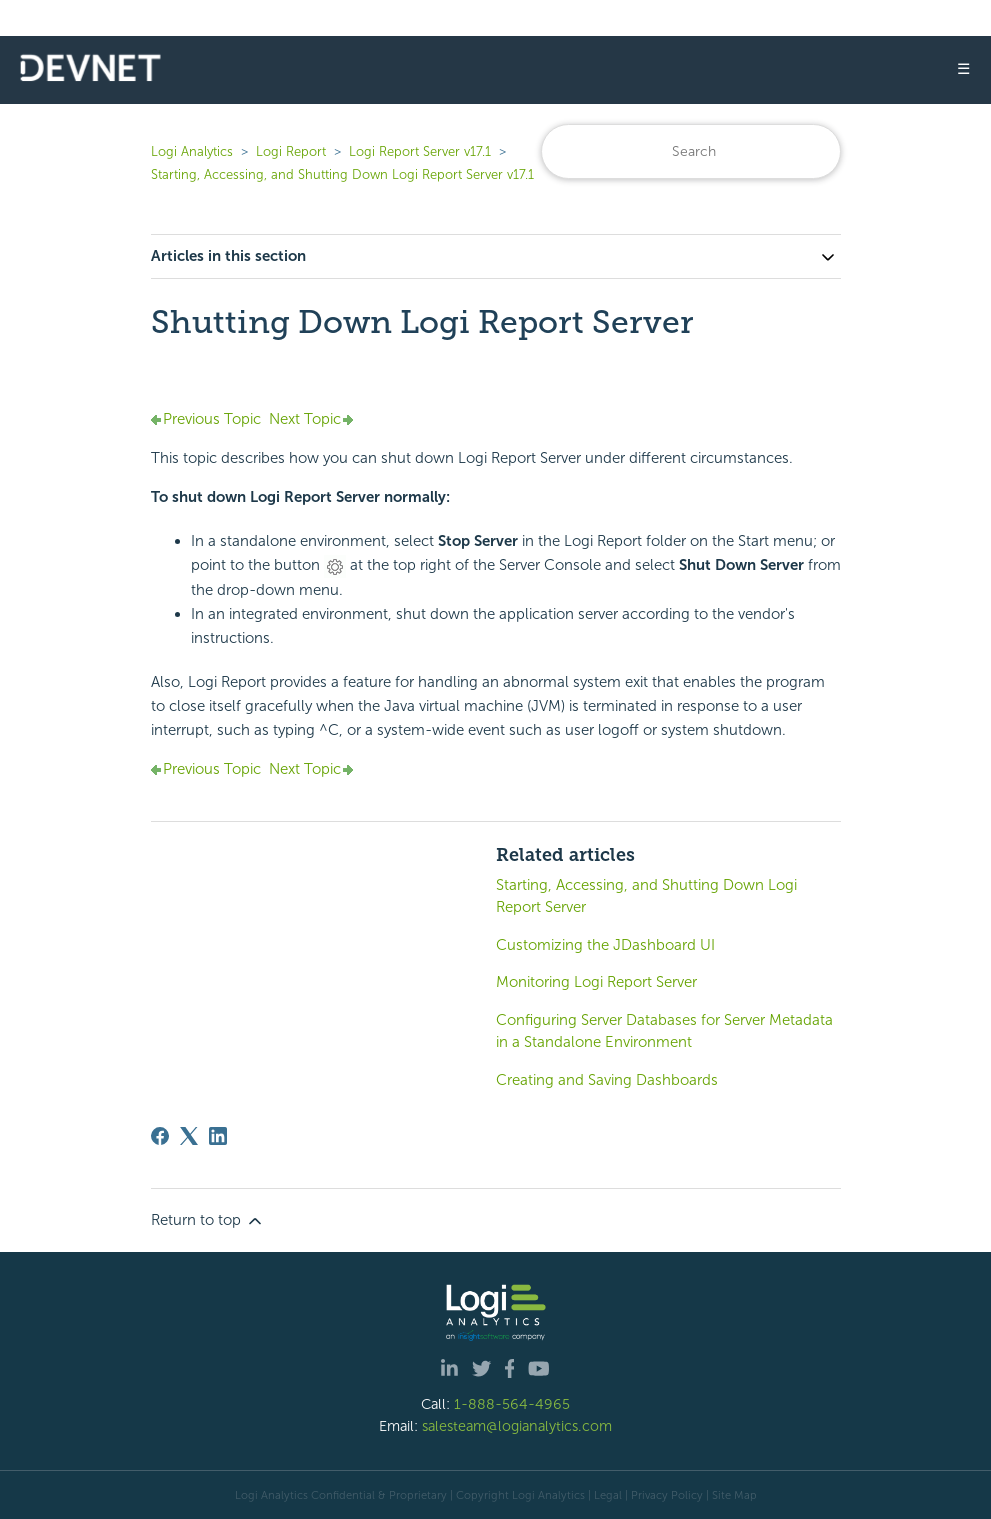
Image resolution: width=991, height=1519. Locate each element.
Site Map (734, 1495)
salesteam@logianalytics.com (517, 1426)
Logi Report (291, 151)
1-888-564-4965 (512, 1404)
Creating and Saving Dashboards (607, 1080)
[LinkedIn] (218, 1136)
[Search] (691, 151)
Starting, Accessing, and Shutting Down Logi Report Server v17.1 (342, 174)
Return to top (208, 1221)
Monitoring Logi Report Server (596, 982)
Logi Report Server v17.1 (420, 151)
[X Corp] (189, 1136)
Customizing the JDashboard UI (605, 945)
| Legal (605, 1495)
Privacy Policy (667, 1495)
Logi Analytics (192, 151)
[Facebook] (160, 1136)
